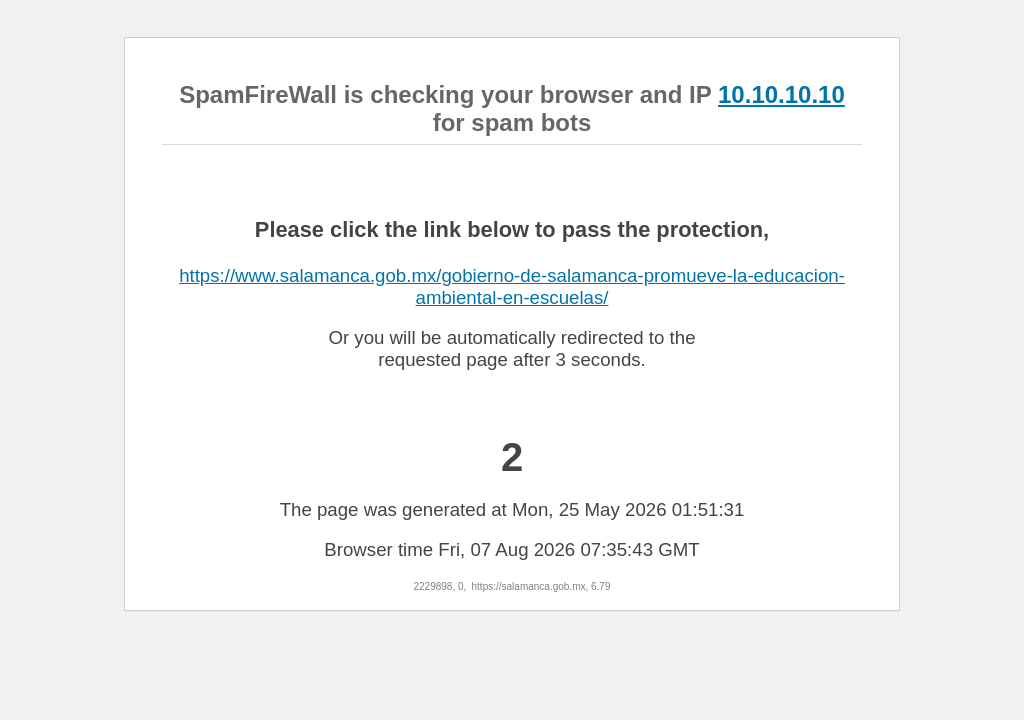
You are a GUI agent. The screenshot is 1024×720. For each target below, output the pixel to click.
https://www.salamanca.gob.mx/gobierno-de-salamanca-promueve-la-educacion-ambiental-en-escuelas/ (512, 286)
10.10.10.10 (781, 94)
